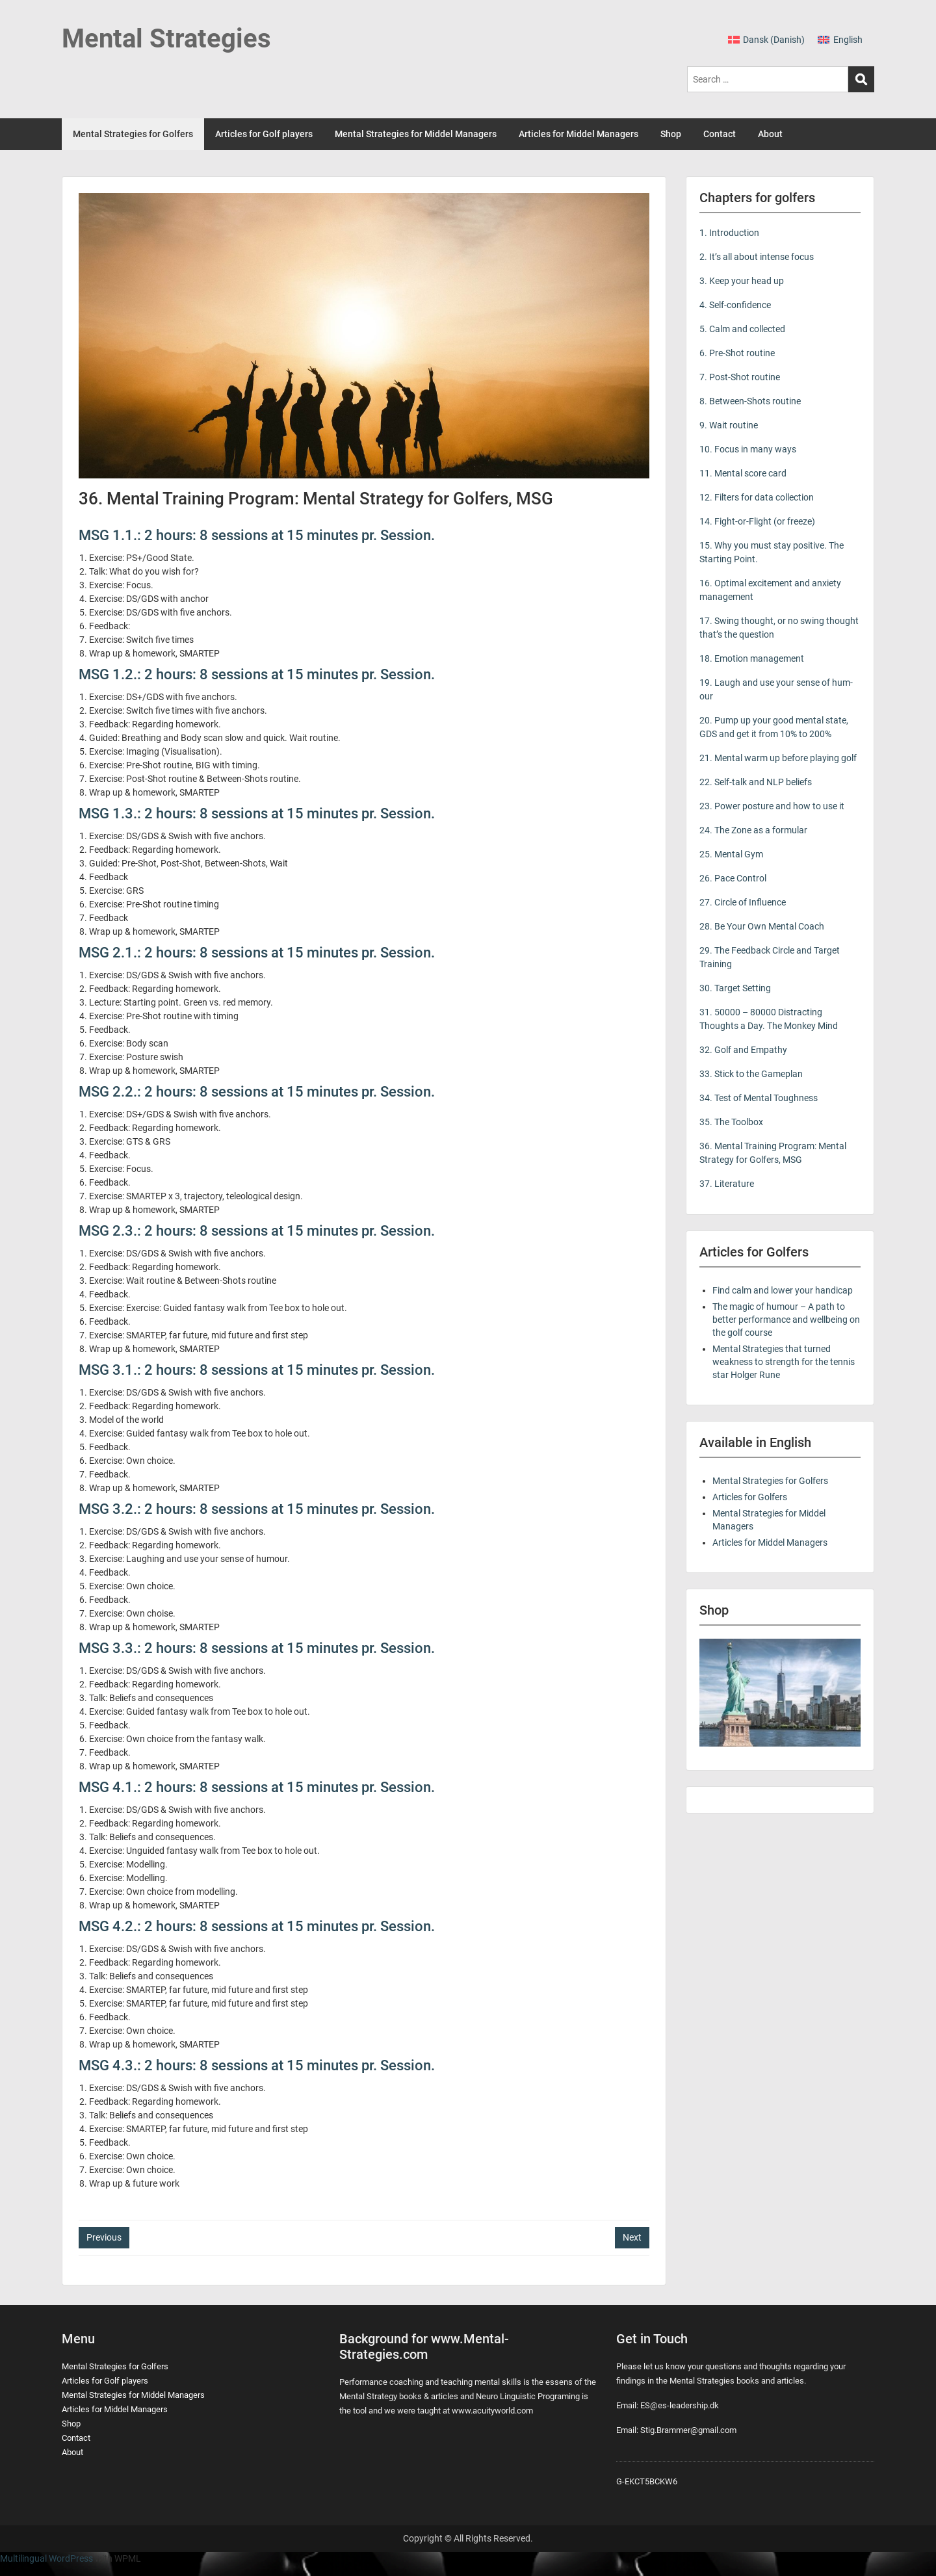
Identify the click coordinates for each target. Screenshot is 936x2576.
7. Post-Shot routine (739, 377)
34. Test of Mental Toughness (758, 1098)
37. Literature (726, 1183)
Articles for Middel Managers (578, 134)
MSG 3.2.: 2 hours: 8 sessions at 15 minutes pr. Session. (257, 1509)
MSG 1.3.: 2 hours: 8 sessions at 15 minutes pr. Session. (257, 813)
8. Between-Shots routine (750, 401)
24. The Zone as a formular (753, 830)
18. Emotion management (751, 658)
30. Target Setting (735, 988)
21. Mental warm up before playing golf (778, 758)
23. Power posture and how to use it (771, 806)
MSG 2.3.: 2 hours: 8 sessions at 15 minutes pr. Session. (257, 1231)
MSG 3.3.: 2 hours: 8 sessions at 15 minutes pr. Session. (257, 1648)
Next (632, 2237)
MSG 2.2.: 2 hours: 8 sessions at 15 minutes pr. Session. (257, 1092)
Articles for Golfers (749, 1497)
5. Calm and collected (742, 329)
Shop (670, 134)
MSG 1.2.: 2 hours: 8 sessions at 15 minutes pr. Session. (257, 674)
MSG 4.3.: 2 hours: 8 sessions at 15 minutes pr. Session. (257, 2065)
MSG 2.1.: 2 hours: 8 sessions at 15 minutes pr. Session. (257, 952)
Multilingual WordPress (46, 2558)
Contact (719, 134)
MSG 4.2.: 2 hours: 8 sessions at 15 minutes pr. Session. (257, 1926)
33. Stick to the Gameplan (751, 1074)
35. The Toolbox (731, 1122)
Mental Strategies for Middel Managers (416, 134)
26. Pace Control (732, 878)
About (770, 134)
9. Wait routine (728, 425)
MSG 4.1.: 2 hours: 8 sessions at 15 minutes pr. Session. (257, 1787)
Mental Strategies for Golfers (133, 134)
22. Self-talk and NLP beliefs (755, 782)
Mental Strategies (166, 38)
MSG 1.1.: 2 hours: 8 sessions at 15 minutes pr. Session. (257, 535)
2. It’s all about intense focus (756, 257)
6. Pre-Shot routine (737, 353)
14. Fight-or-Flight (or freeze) (757, 521)
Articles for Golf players (264, 134)
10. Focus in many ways (747, 449)
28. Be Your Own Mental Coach (761, 926)
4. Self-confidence (735, 305)
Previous (104, 2237)
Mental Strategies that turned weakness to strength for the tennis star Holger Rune (783, 1362)
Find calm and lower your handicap (782, 1290)
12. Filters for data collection (756, 497)
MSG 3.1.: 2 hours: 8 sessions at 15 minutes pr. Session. (257, 1370)
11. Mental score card (742, 473)
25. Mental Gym (731, 854)
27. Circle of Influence (742, 902)
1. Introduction (729, 233)
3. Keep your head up (741, 281)
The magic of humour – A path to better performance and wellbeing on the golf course (786, 1319)
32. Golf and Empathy (743, 1050)
